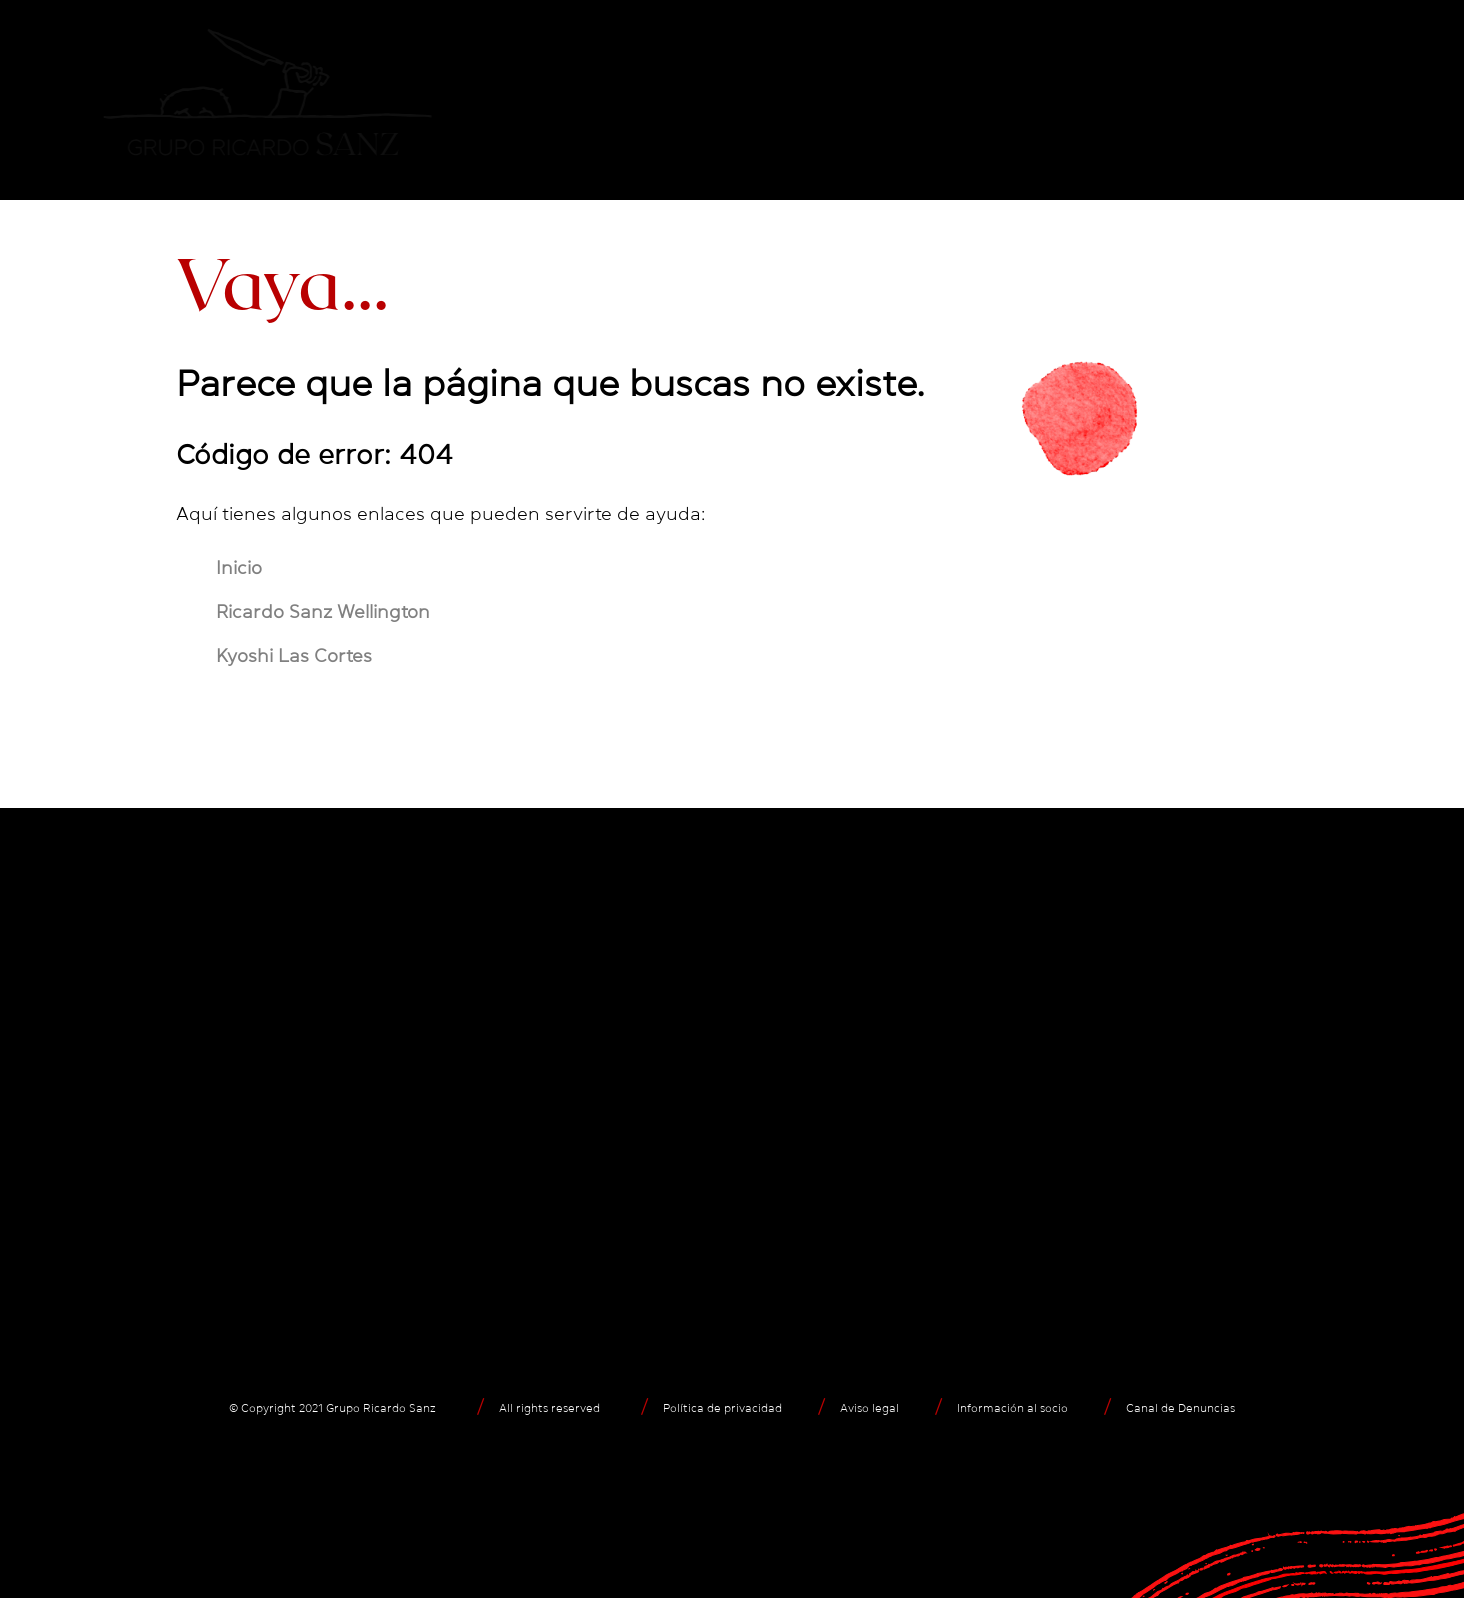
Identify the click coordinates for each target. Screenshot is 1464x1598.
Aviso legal (869, 1408)
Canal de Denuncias (1180, 1408)
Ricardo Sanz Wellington (323, 612)
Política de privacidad (722, 1408)
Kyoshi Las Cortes (294, 656)
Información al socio (1012, 1408)
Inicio (239, 568)
